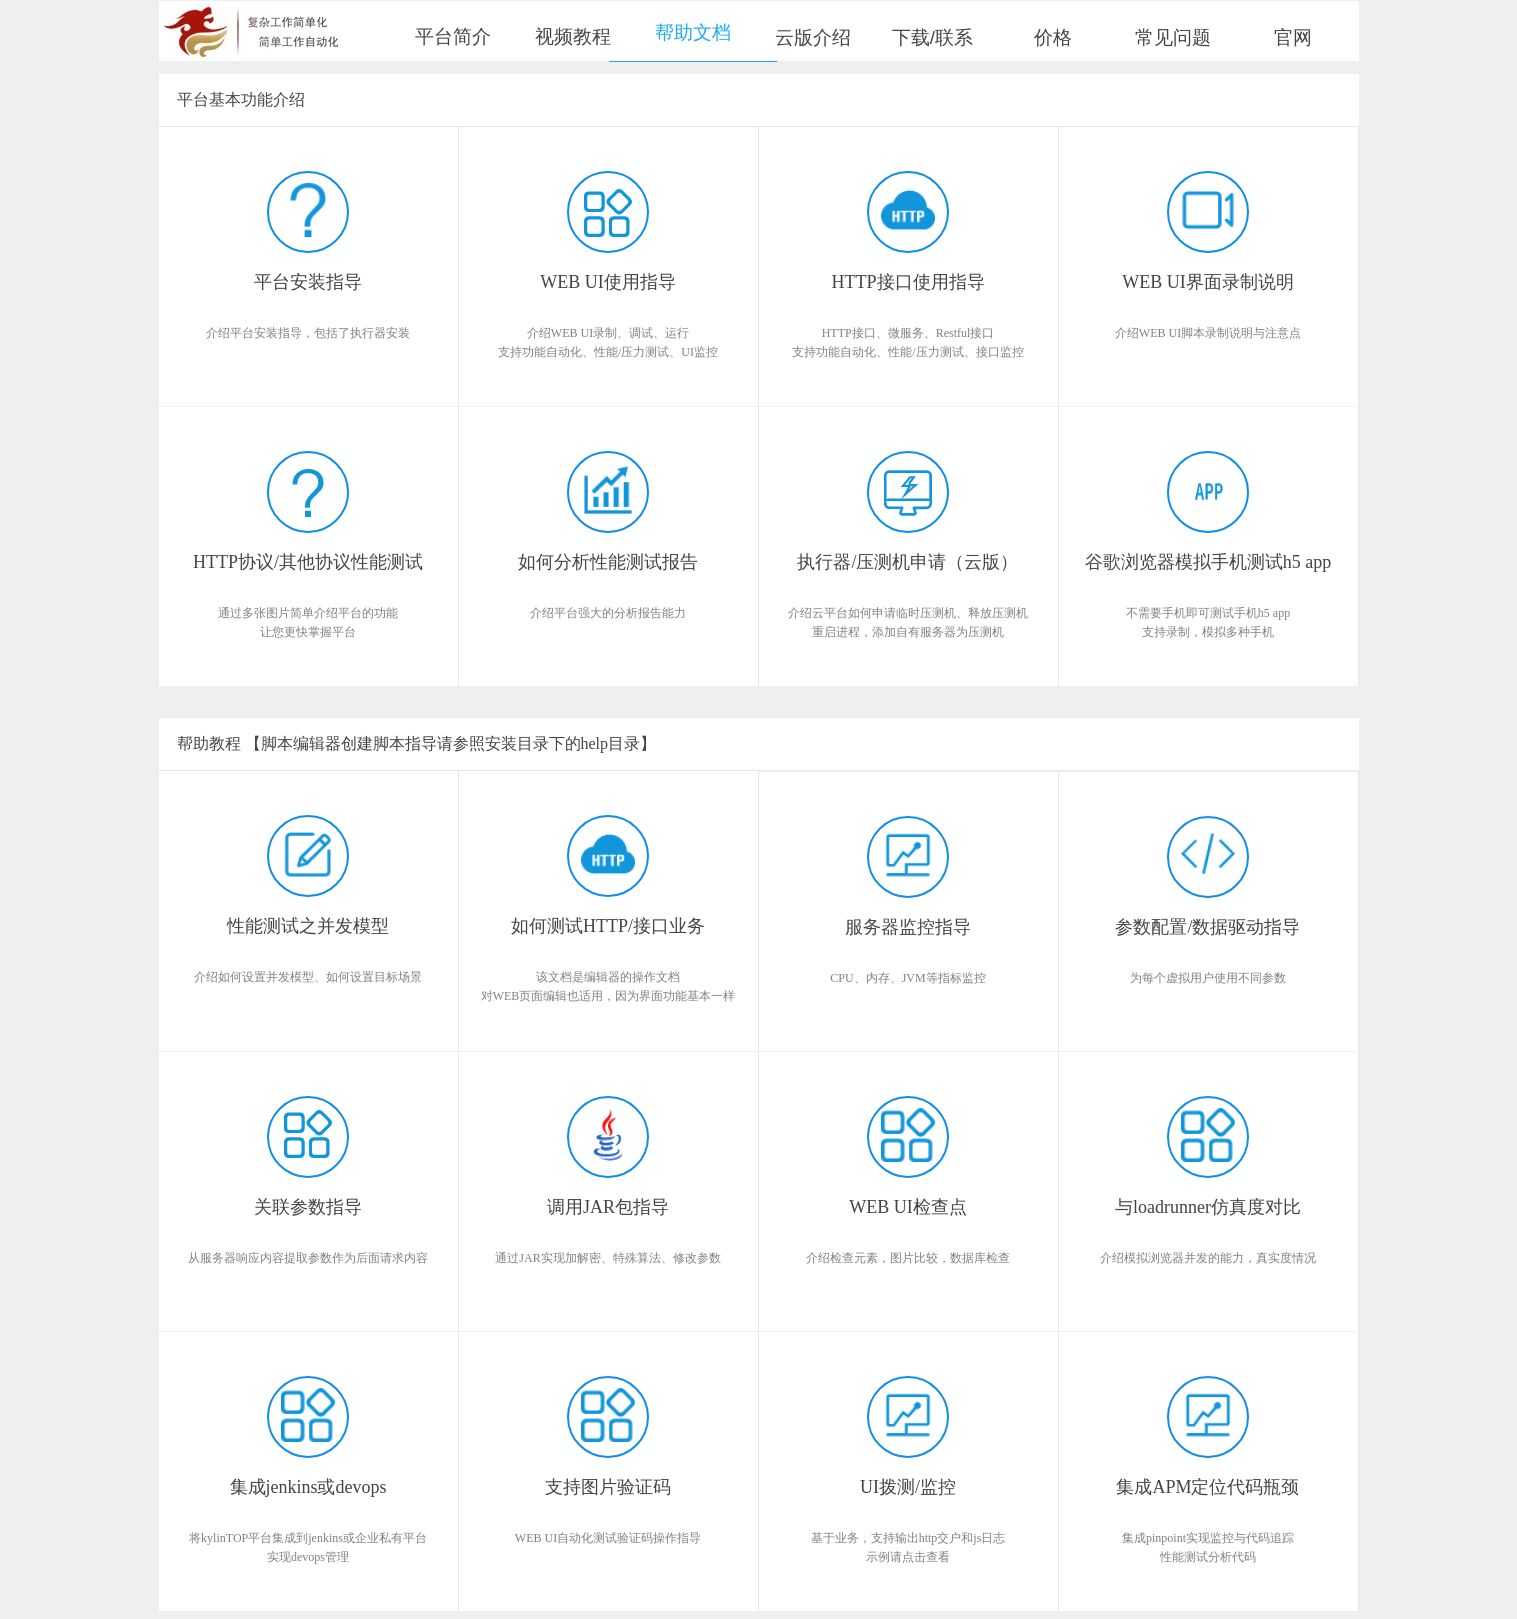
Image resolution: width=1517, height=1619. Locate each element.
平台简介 (453, 36)
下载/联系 (932, 37)
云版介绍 (813, 37)
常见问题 (1173, 37)
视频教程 (573, 36)
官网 (1293, 37)
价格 (1053, 37)
